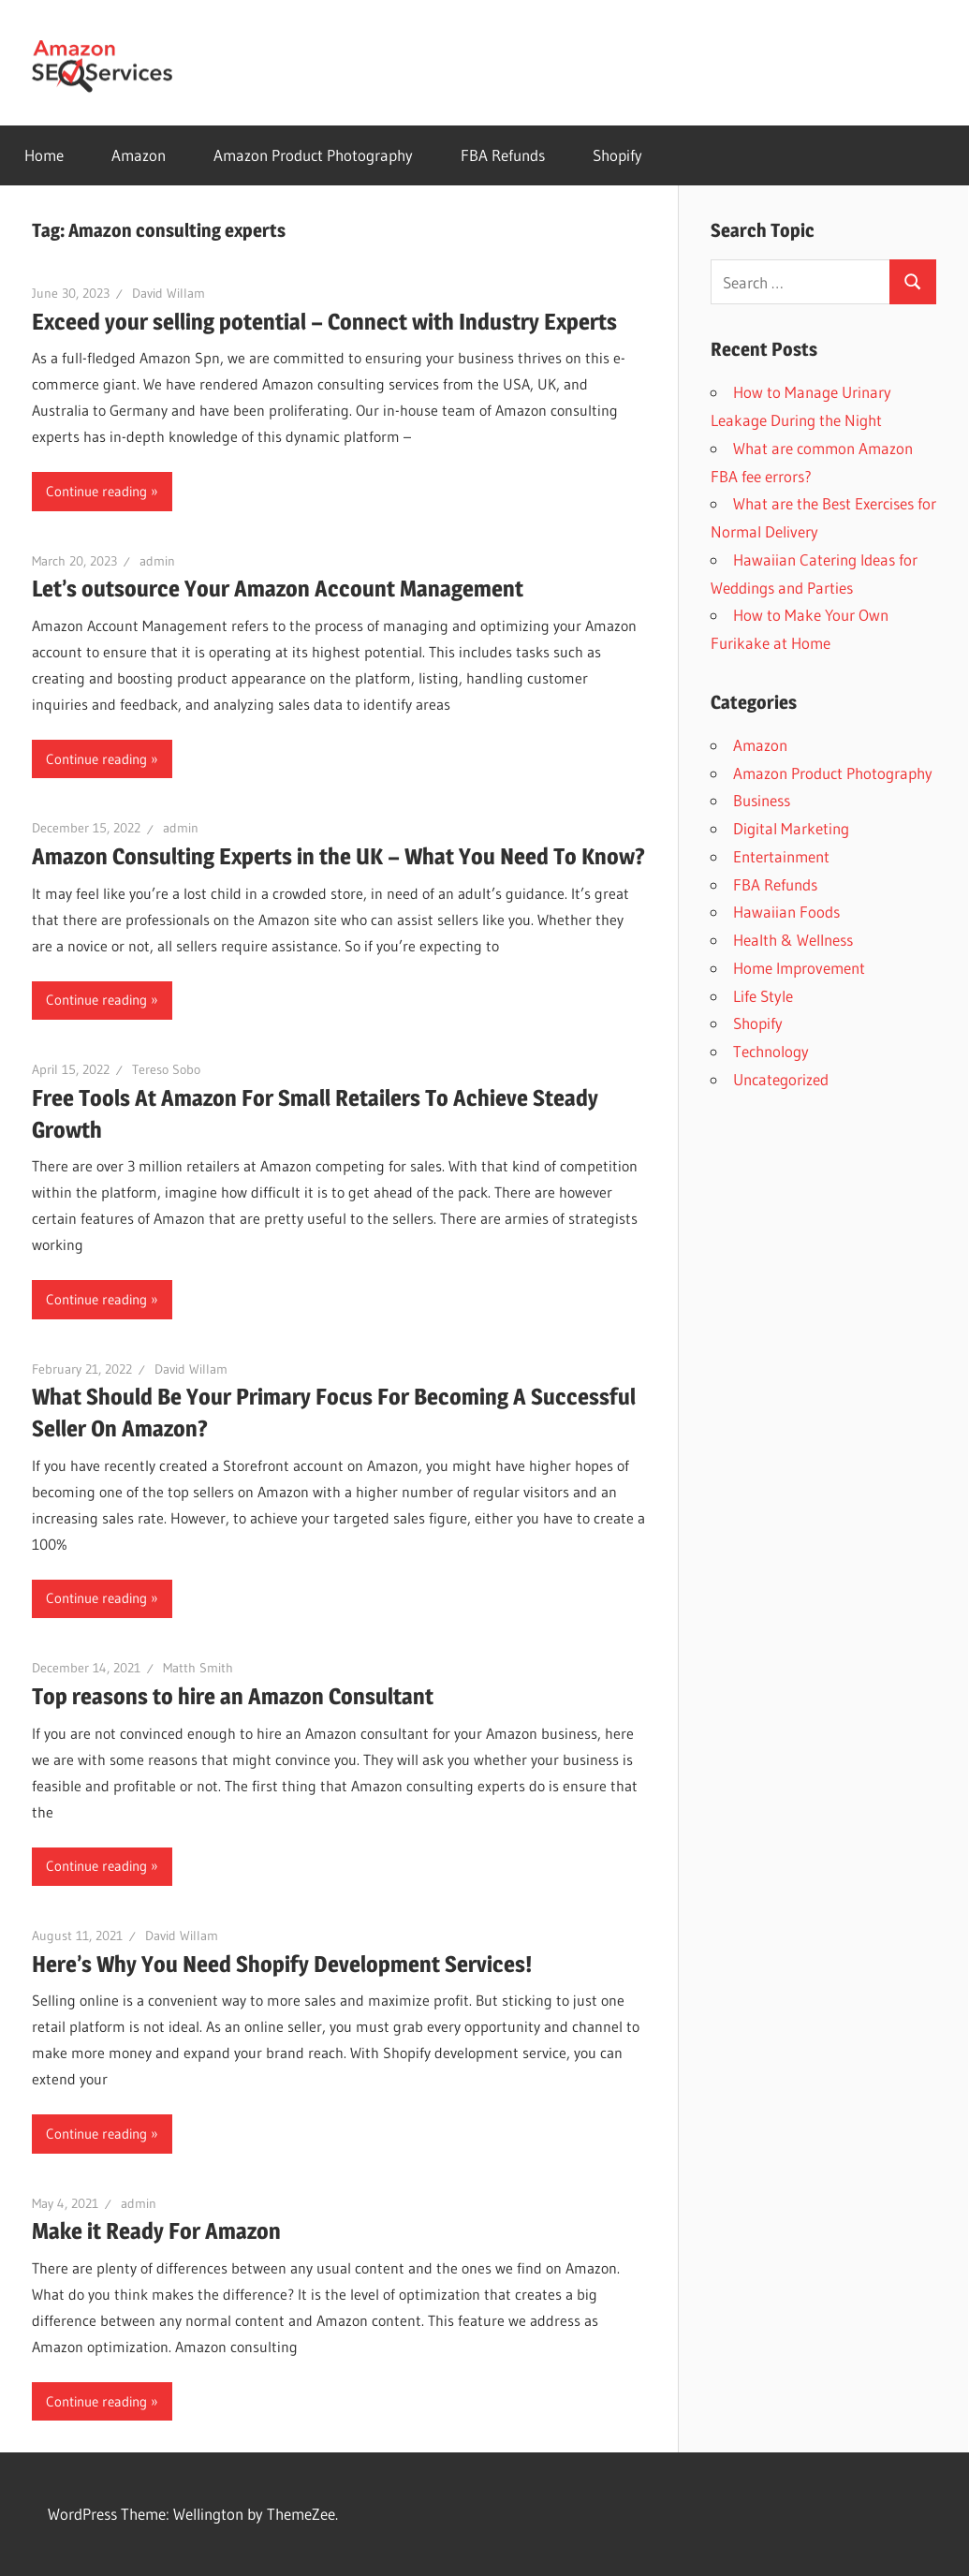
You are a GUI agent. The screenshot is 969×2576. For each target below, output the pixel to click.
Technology (771, 1051)
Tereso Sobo (166, 1069)
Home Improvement (799, 968)
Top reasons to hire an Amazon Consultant (232, 1696)
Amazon (138, 155)
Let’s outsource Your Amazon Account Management (277, 588)
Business (761, 800)
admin (157, 560)
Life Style (763, 996)
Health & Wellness (793, 939)
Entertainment (781, 856)
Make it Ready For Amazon (156, 2231)
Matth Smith (198, 1667)
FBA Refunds (503, 155)
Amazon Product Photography (313, 155)
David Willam (168, 293)
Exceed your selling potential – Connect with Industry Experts (324, 321)
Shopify (617, 155)
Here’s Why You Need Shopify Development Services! (282, 1964)
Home (44, 155)
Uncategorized (781, 1079)
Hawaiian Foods (786, 911)
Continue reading (96, 491)
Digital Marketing (791, 828)
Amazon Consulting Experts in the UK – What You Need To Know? (338, 856)
